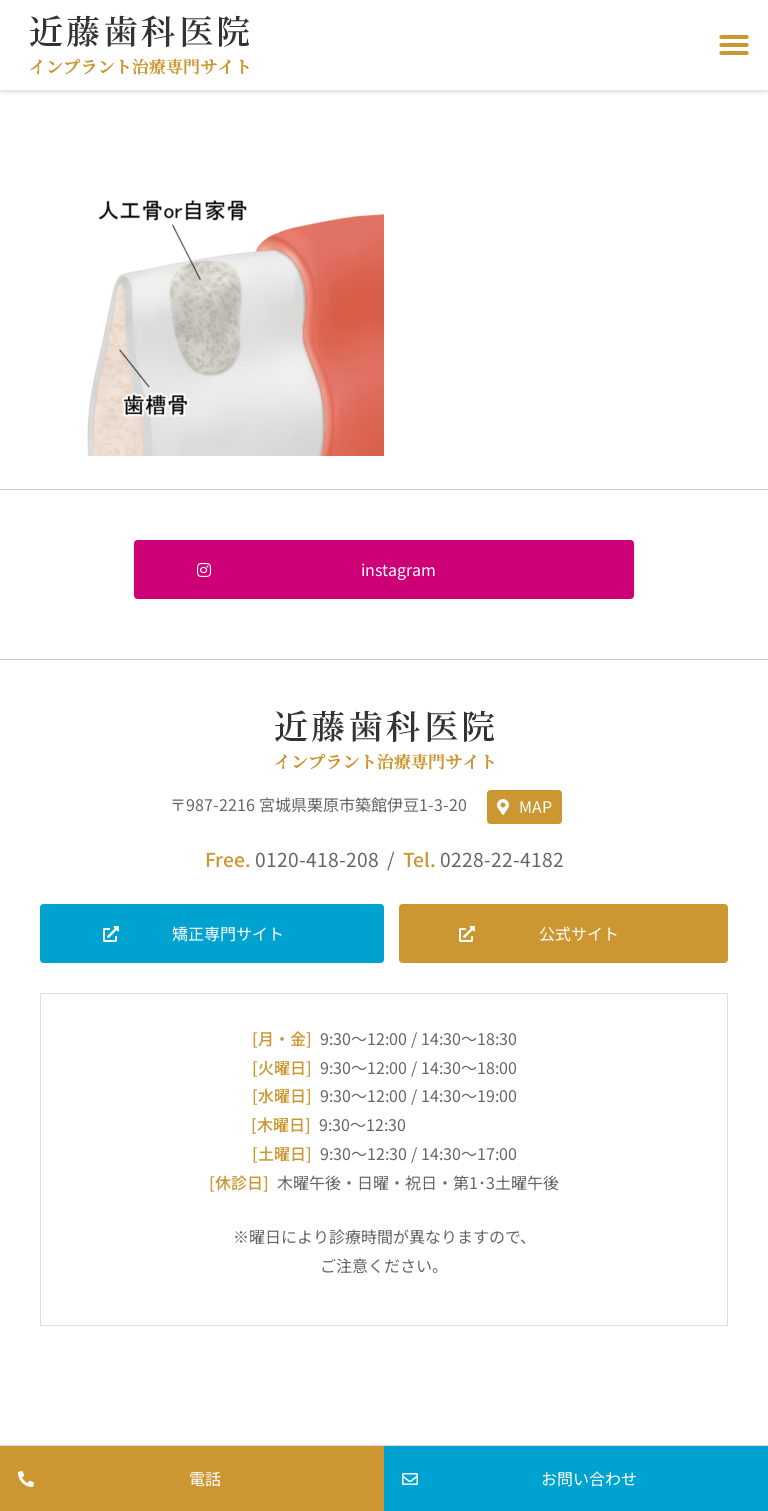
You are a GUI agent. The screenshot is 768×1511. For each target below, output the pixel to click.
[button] (734, 45)
